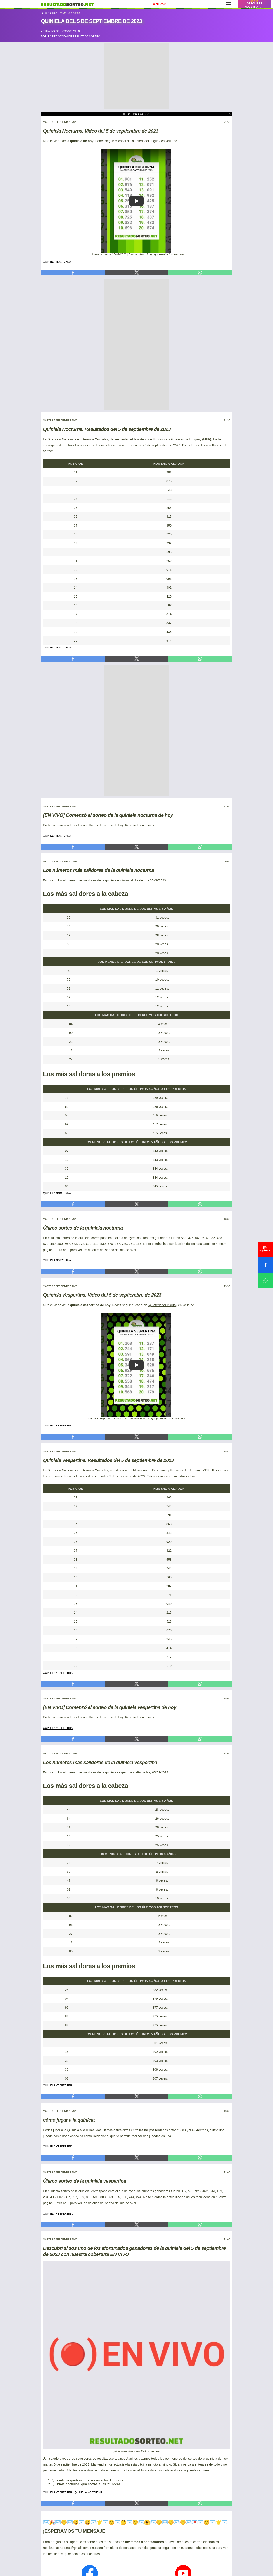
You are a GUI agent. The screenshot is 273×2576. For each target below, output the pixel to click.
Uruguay (49, 13)
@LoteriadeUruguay (145, 141)
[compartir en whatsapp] (265, 1280)
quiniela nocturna (57, 261)
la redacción (58, 36)
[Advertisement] (136, 70)
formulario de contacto (120, 2548)
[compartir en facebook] (265, 1265)
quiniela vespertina (58, 1425)
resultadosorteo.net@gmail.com (66, 2548)
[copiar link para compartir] (265, 1249)
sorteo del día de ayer (120, 1250)
